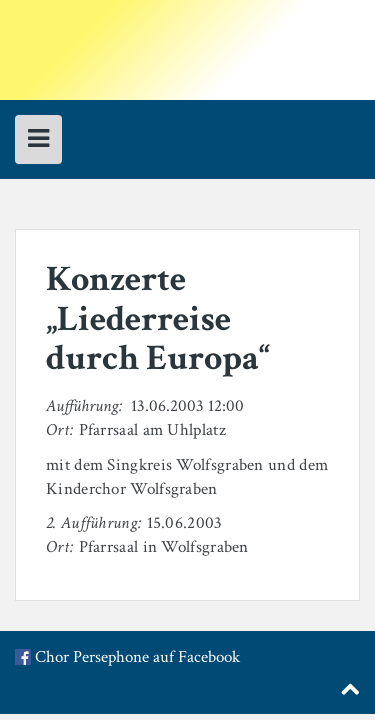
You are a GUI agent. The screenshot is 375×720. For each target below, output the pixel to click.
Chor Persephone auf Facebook (137, 657)
